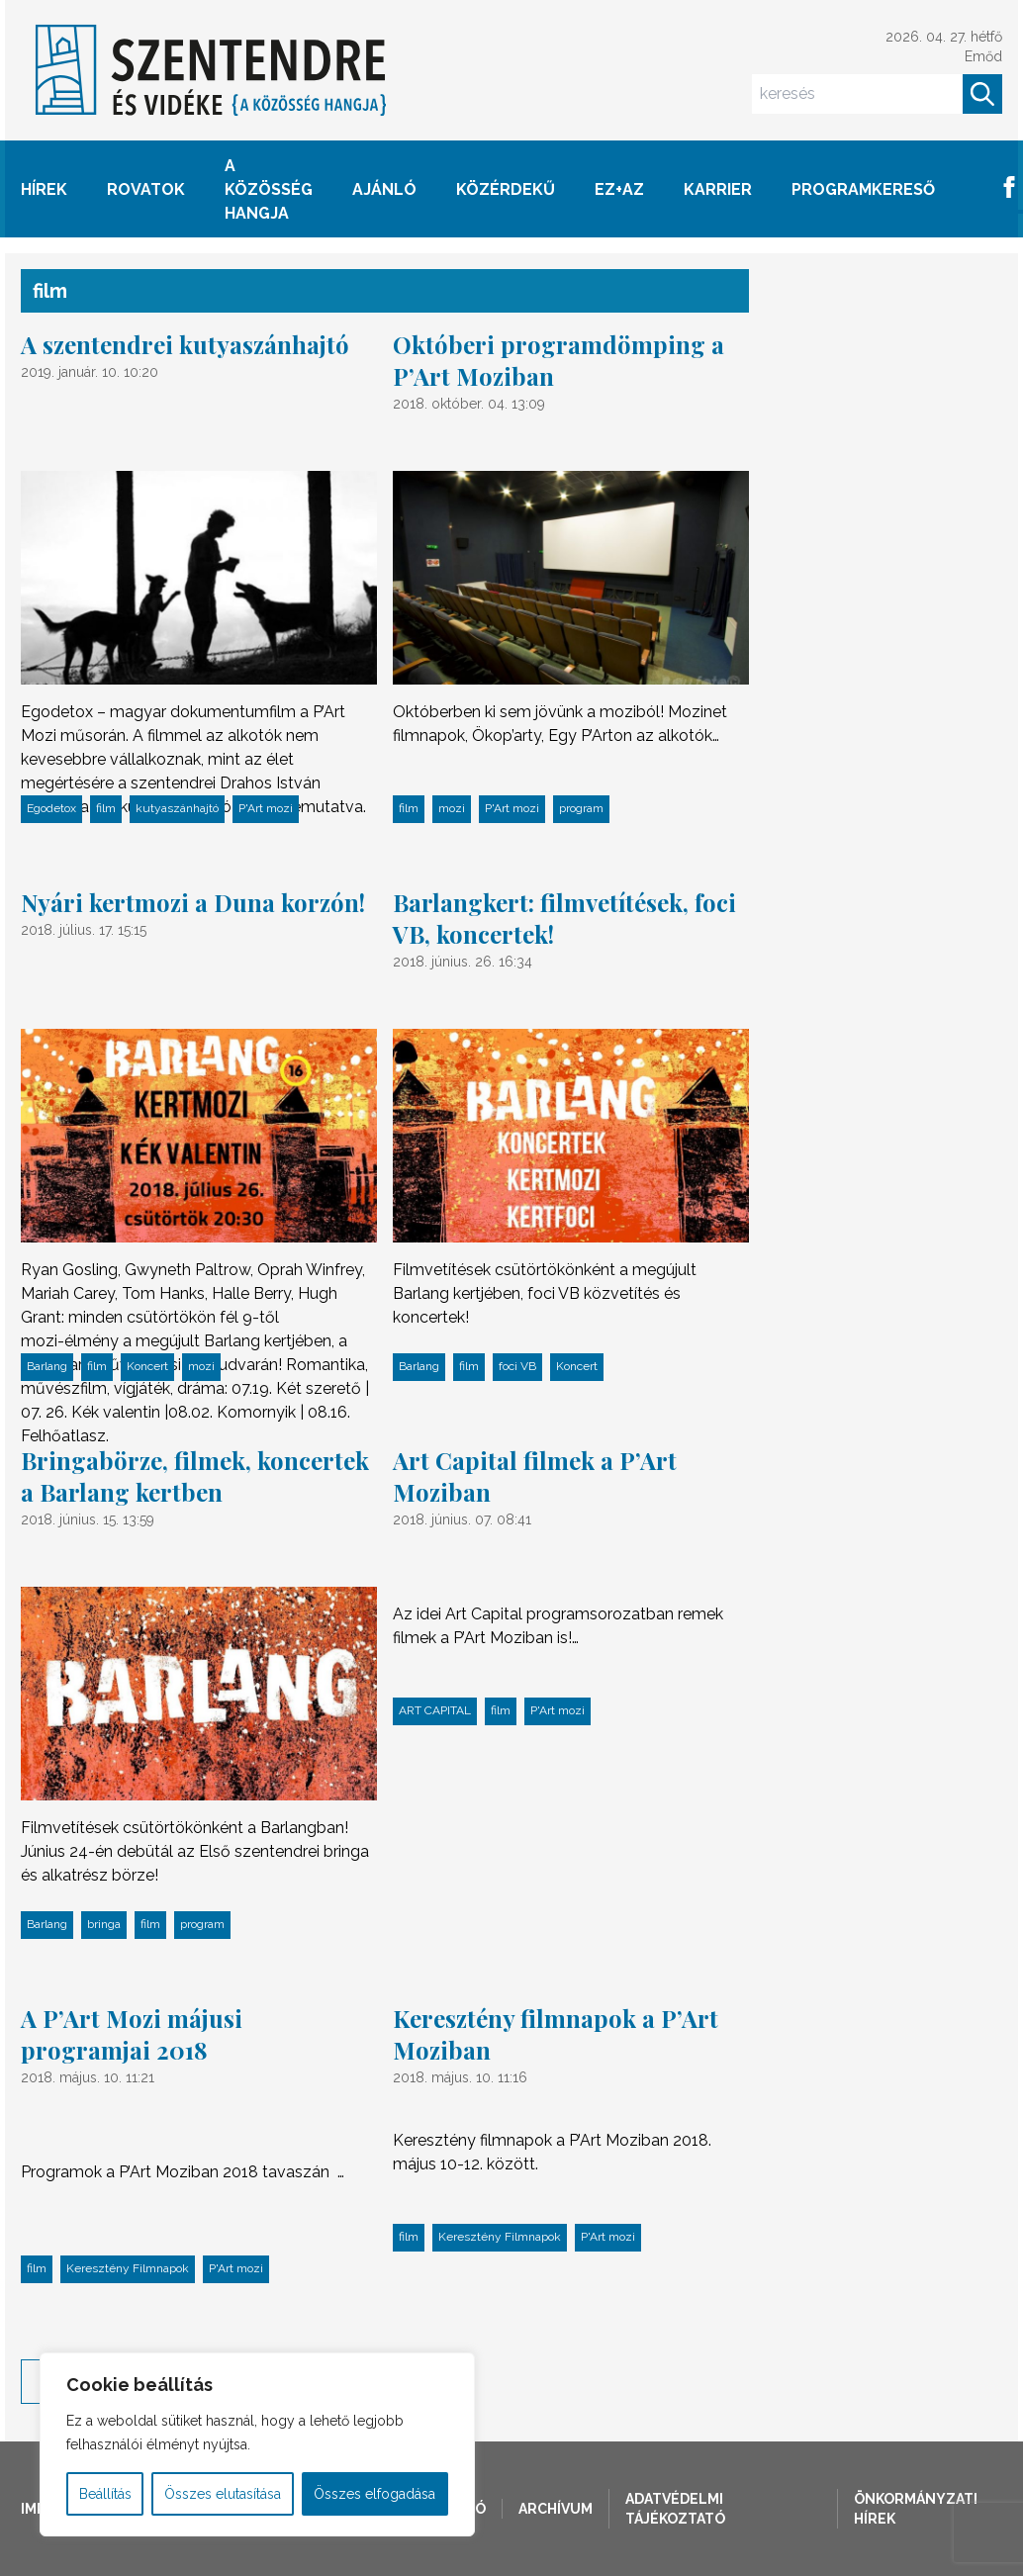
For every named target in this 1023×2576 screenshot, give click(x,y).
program (581, 808)
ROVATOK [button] (146, 189)
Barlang (47, 1366)
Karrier (718, 189)
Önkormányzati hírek (915, 2509)
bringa (104, 1924)
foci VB (517, 1366)
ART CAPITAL (435, 1710)
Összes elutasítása (222, 2494)
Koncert (147, 1366)
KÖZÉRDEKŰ (505, 189)
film (106, 808)
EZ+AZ (619, 189)
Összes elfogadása (374, 2494)
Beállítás (105, 2494)
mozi (451, 808)
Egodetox (51, 808)
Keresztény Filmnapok (127, 2268)
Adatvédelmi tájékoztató (675, 2509)
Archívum (555, 2509)
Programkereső (863, 189)
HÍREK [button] (44, 189)
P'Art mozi (265, 808)
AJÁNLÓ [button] (384, 189)
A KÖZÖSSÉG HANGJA (269, 189)
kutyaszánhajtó (177, 808)
